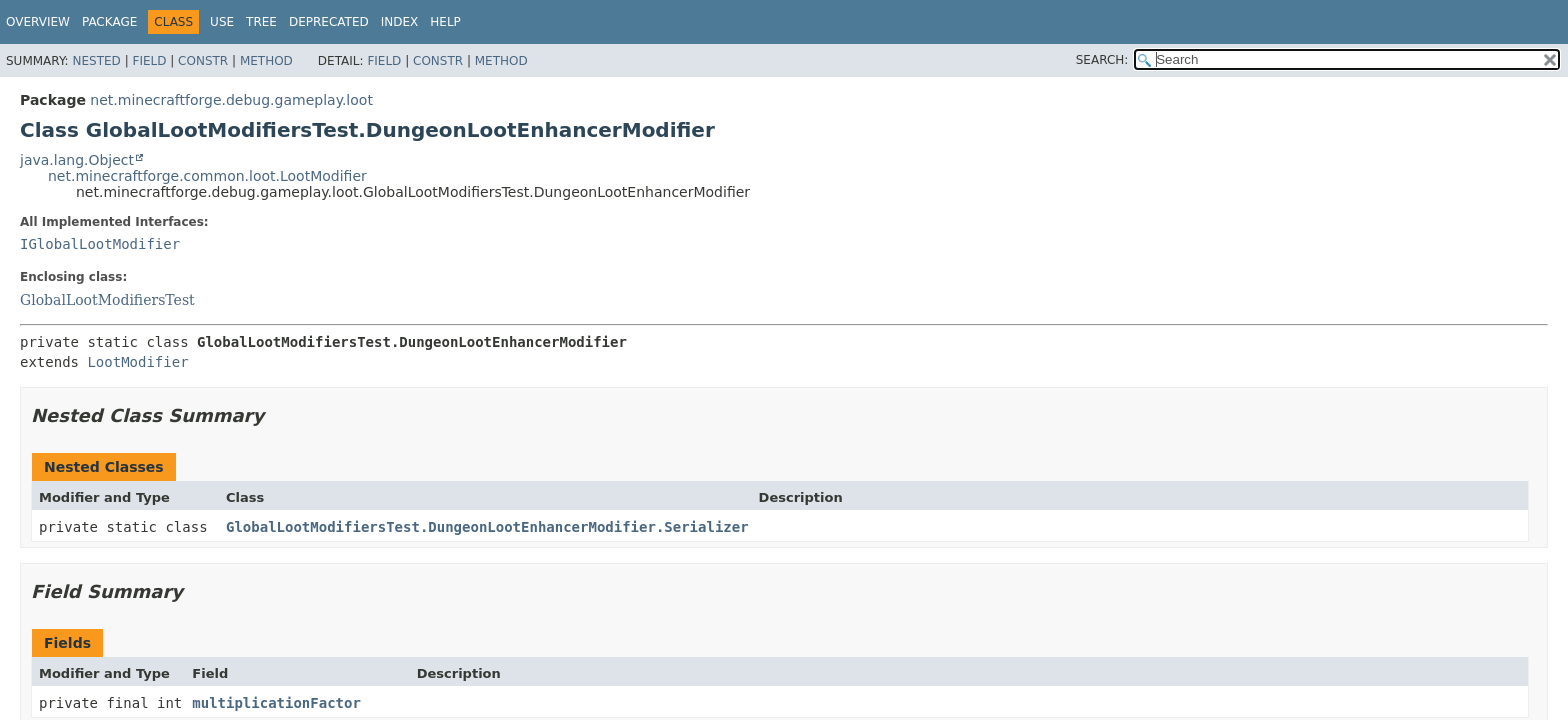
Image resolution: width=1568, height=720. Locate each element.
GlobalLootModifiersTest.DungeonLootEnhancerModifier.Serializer (487, 527)
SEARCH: (1102, 60)
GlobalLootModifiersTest (107, 300)
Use (222, 22)
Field (149, 61)
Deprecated (329, 22)
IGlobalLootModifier (100, 244)
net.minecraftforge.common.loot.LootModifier (207, 176)
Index (400, 22)
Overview (38, 22)
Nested (96, 61)
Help (445, 22)
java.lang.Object (77, 160)
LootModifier (137, 362)
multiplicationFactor (276, 703)
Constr (203, 61)
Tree (261, 22)
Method (266, 61)
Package (109, 22)
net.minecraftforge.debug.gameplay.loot (231, 100)
